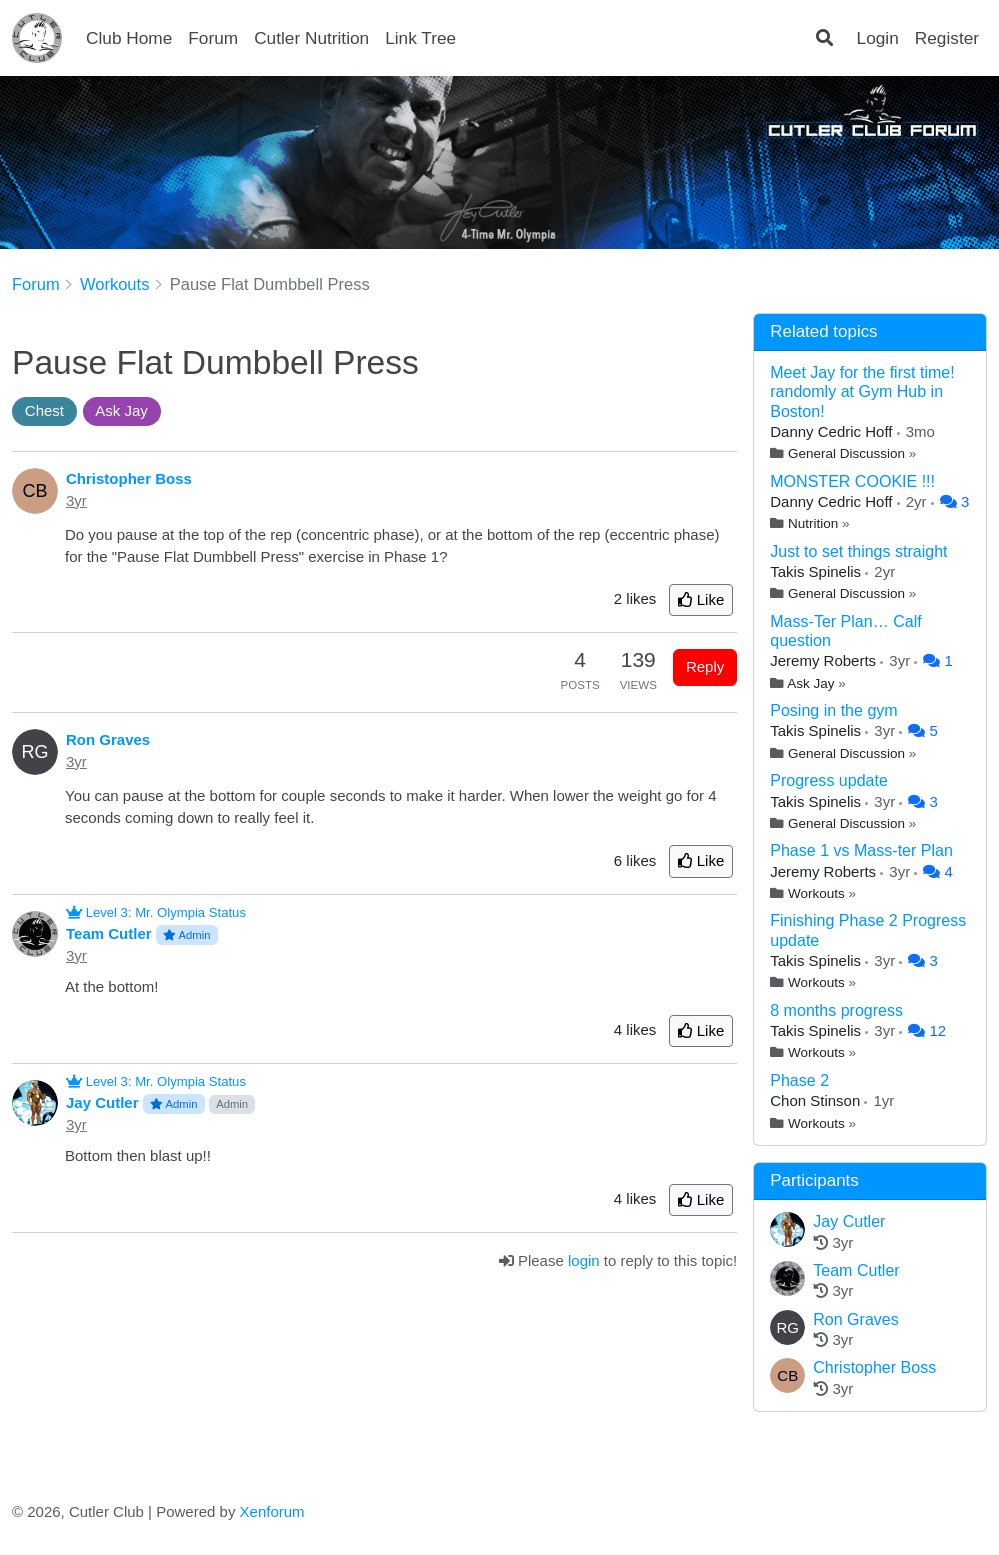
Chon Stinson (817, 1100)
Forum (213, 38)
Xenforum (272, 1511)
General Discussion (846, 453)
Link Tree (420, 38)
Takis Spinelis (817, 571)
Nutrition (813, 523)
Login (878, 38)
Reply (705, 666)
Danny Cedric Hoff (833, 431)
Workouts (816, 893)
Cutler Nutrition (311, 38)
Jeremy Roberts (825, 660)
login (584, 1260)
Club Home (129, 38)
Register (947, 38)
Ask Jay (810, 683)
